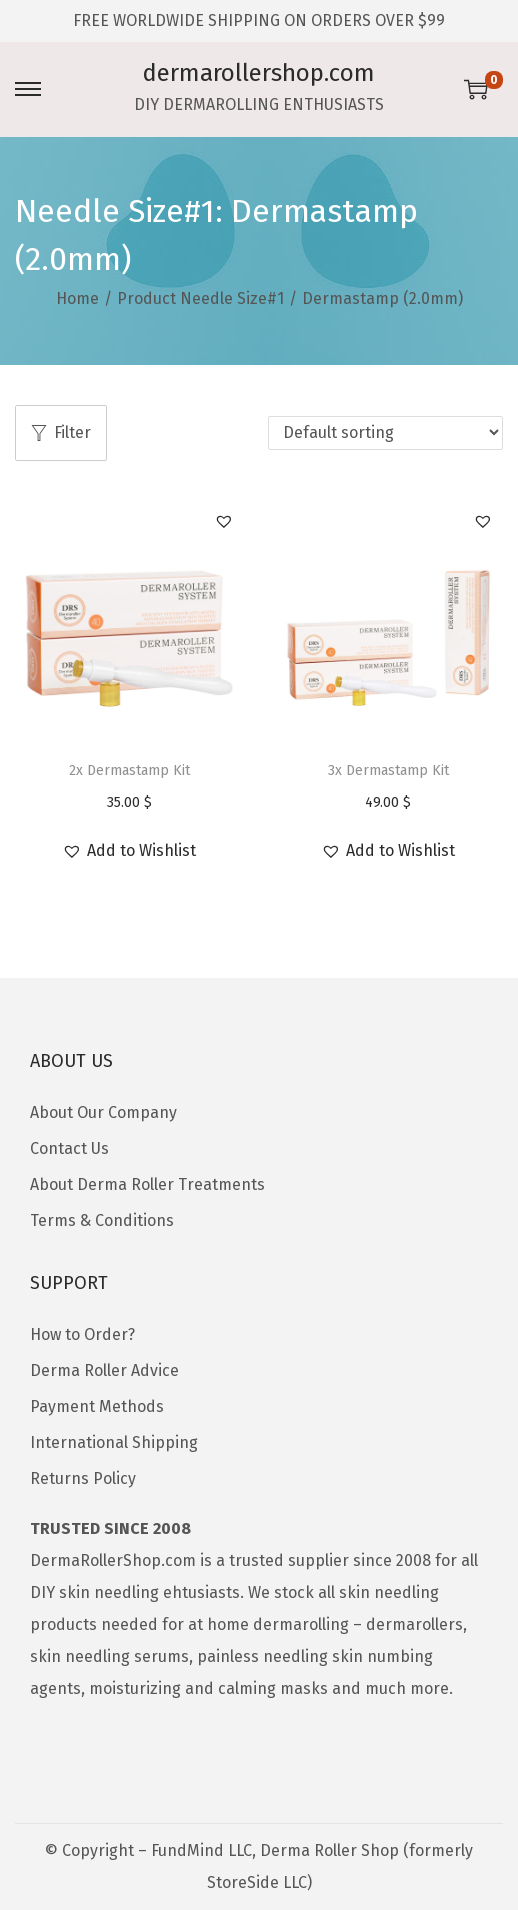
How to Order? (82, 1334)
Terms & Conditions (102, 1220)
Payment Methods (97, 1406)
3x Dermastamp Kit (388, 770)
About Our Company (103, 1112)
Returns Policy (83, 1478)
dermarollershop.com (259, 73)
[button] (224, 521)
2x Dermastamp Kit (129, 770)
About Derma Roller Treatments (147, 1184)
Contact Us (69, 1148)
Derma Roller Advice (104, 1370)
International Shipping (114, 1442)
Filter (61, 432)
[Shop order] (385, 432)
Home (77, 298)
